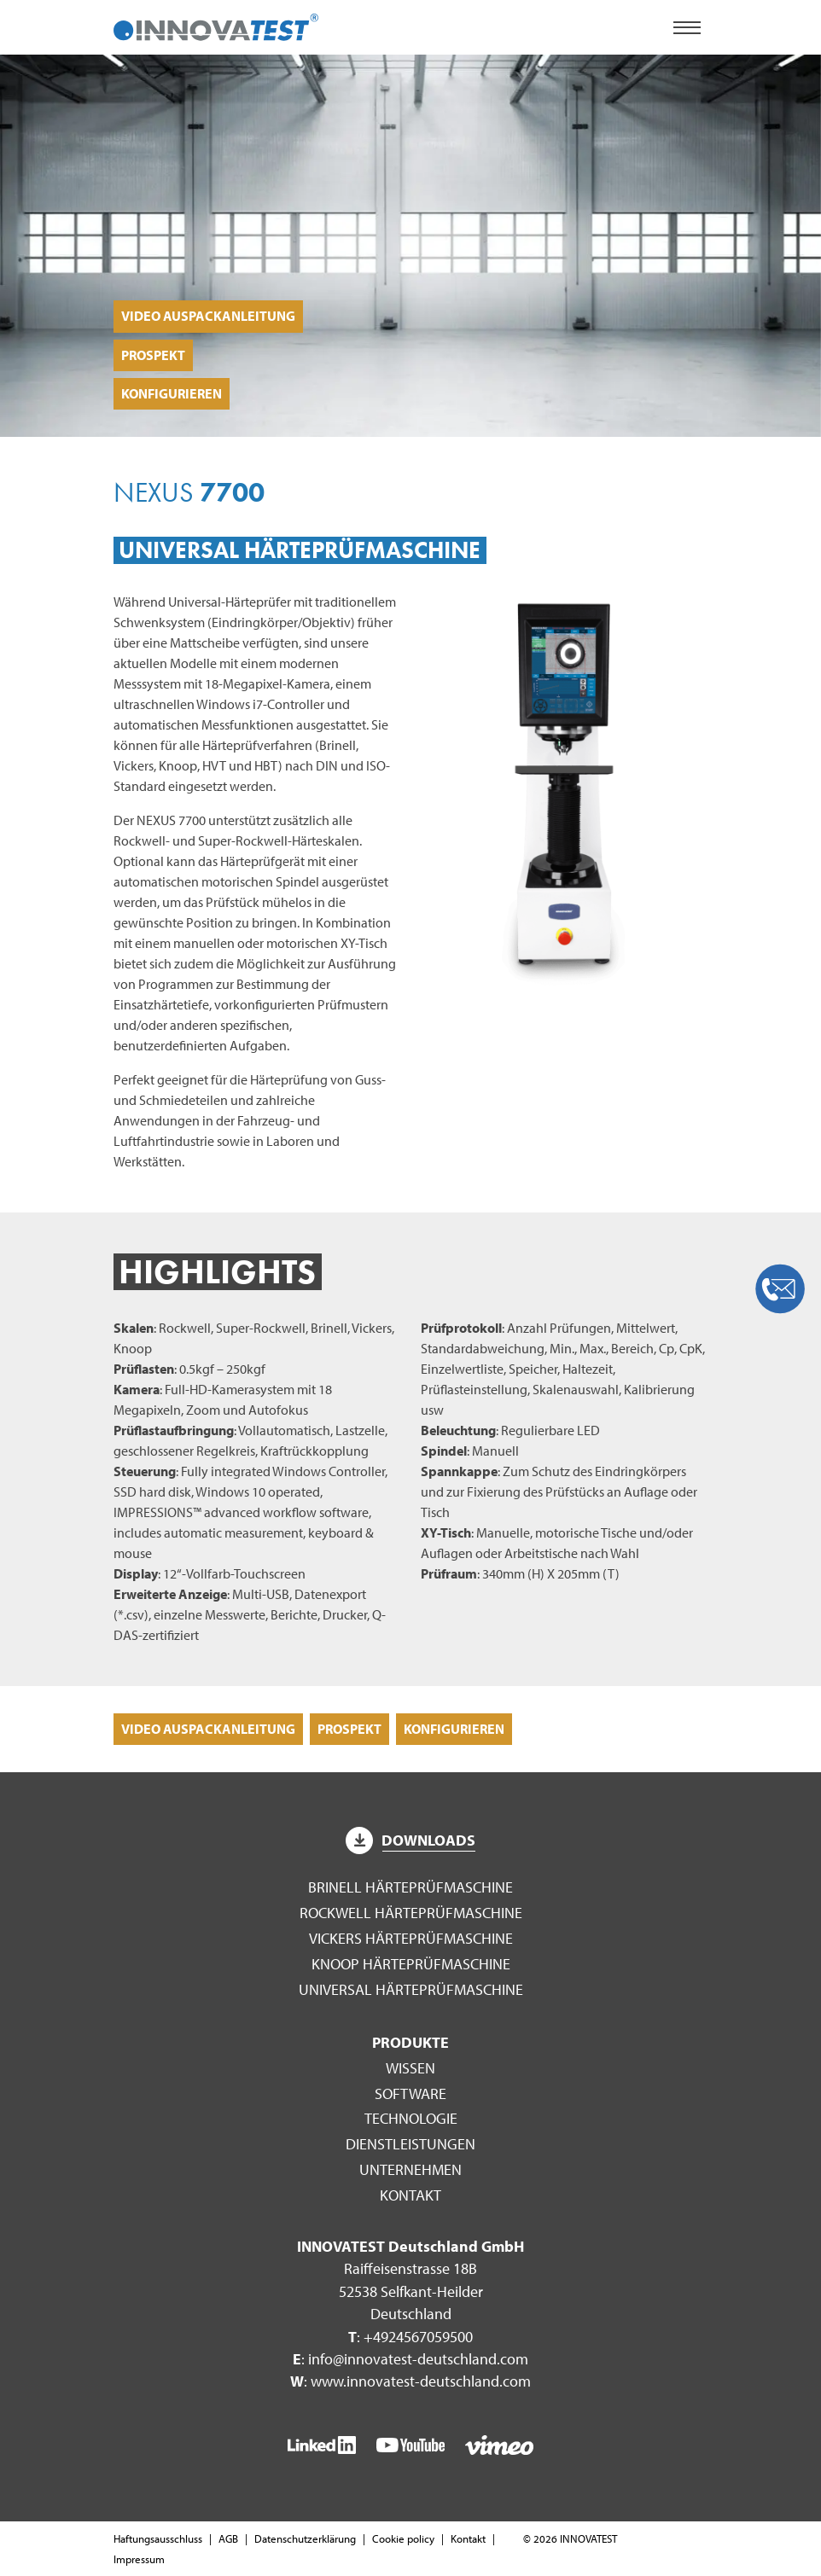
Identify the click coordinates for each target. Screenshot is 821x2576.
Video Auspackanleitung (208, 315)
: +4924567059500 (410, 2336)
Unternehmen (410, 2169)
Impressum (139, 2559)
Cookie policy (403, 2538)
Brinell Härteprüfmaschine (410, 1887)
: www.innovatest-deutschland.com (410, 2381)
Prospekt (153, 354)
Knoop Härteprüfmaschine (411, 1964)
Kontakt (410, 2195)
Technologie (410, 2118)
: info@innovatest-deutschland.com (410, 2359)
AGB (228, 2538)
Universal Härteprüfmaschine (411, 1989)
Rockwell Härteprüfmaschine (411, 1912)
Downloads (410, 1840)
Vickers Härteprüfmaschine (411, 1938)
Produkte (410, 2042)
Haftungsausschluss (158, 2538)
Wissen (410, 2068)
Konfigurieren (171, 393)
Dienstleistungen (410, 2144)
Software (410, 2093)
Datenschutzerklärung (305, 2538)
